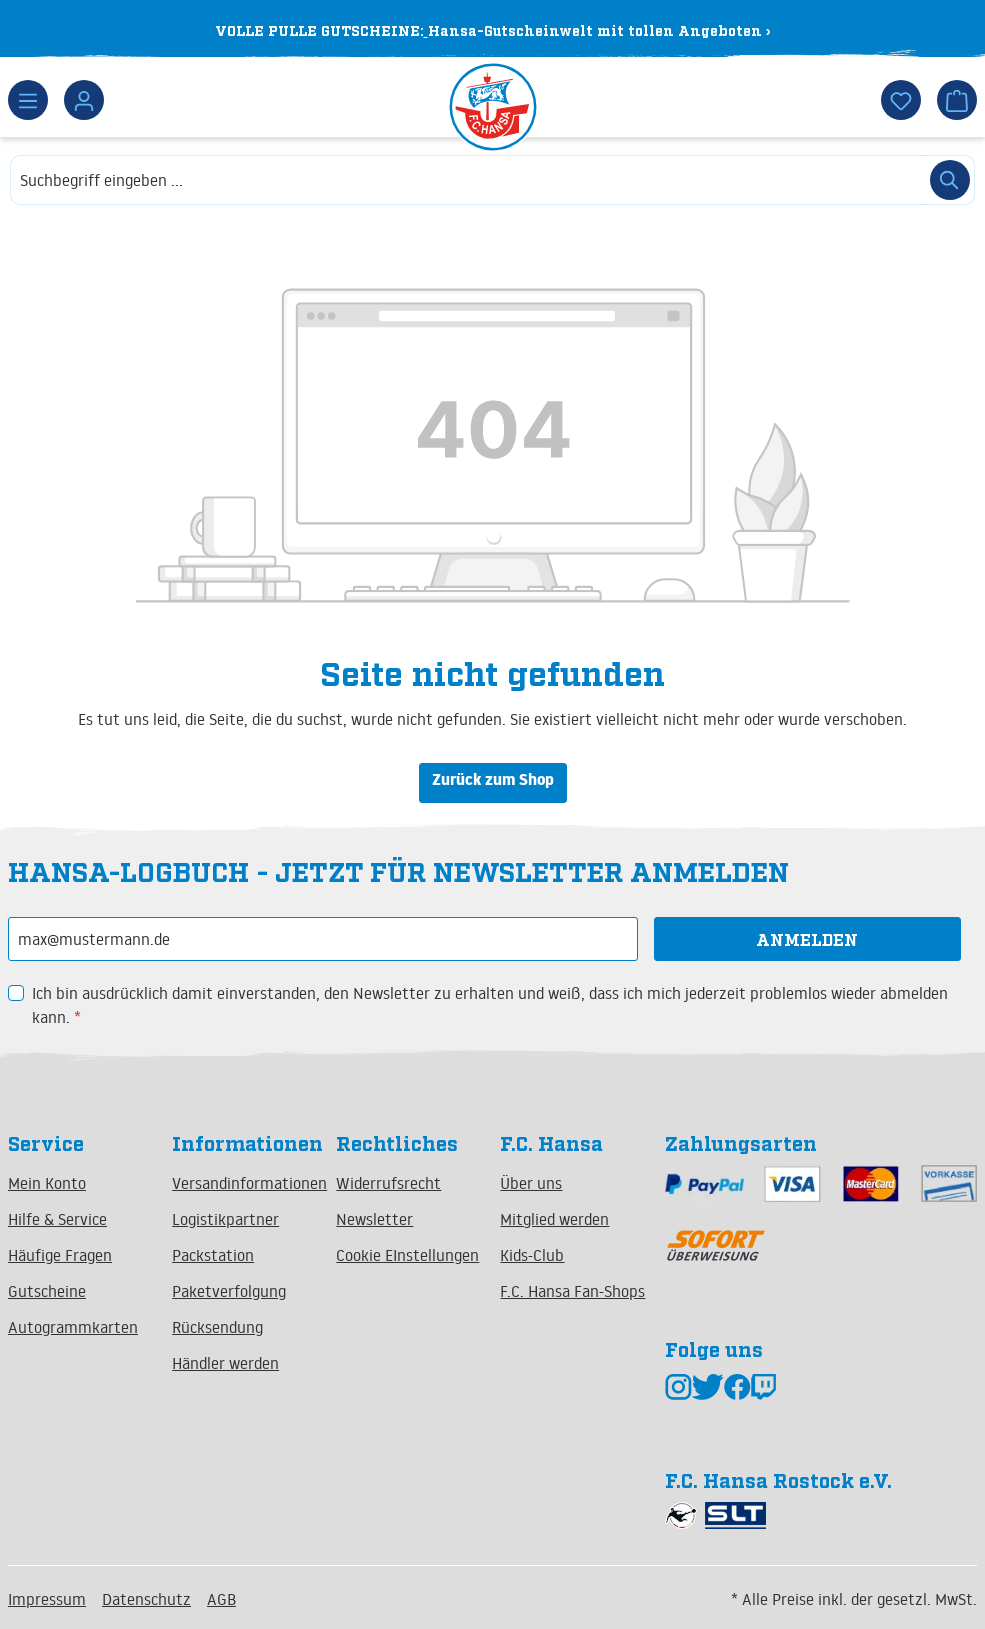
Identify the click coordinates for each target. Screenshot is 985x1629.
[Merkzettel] (901, 100)
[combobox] (468, 180)
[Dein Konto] (84, 100)
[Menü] (28, 100)
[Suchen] (950, 180)
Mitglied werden (554, 1219)
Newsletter (374, 1219)
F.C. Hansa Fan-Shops (572, 1291)
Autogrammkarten (73, 1327)
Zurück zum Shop (493, 782)
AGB (221, 1599)
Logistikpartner (225, 1219)
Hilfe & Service (57, 1219)
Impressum (47, 1599)
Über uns (531, 1183)
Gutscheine (47, 1291)
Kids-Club (532, 1255)
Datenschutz (146, 1599)
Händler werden (225, 1363)
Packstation (213, 1255)
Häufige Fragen (60, 1255)
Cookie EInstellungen (407, 1255)
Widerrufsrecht (388, 1183)
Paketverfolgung (229, 1291)
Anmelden (807, 939)
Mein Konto (47, 1183)
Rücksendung (217, 1327)
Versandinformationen (249, 1183)
